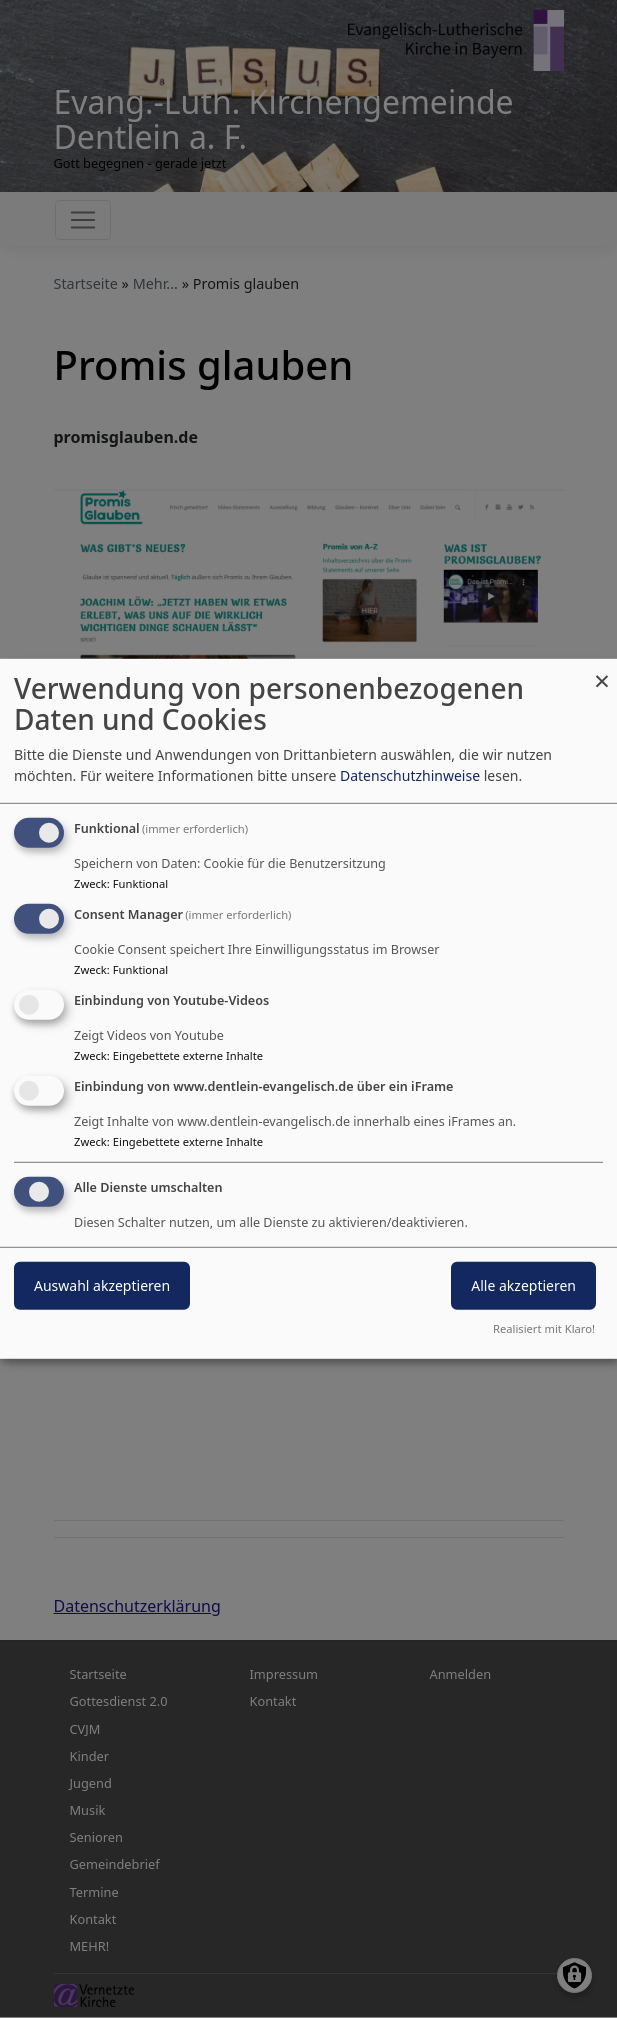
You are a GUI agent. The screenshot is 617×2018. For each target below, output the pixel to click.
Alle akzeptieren (523, 1284)
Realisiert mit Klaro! (544, 1328)
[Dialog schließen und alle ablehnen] (602, 671)
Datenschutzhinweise (410, 775)
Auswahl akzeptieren (102, 1284)
